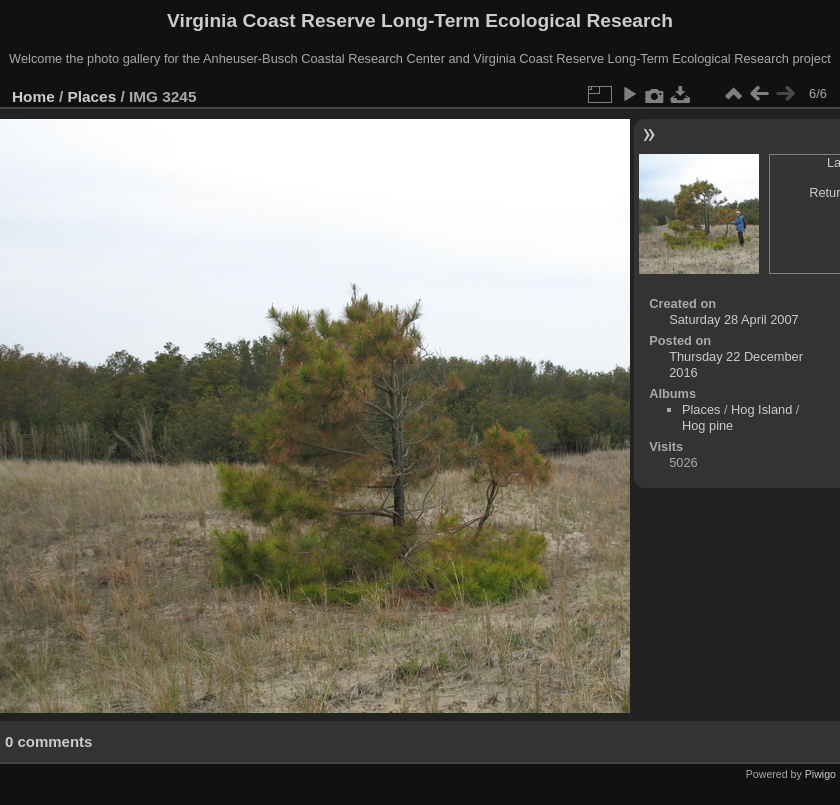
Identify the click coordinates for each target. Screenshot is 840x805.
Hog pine (707, 425)
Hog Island (761, 409)
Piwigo (820, 774)
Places (92, 96)
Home (33, 96)
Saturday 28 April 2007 (733, 319)
